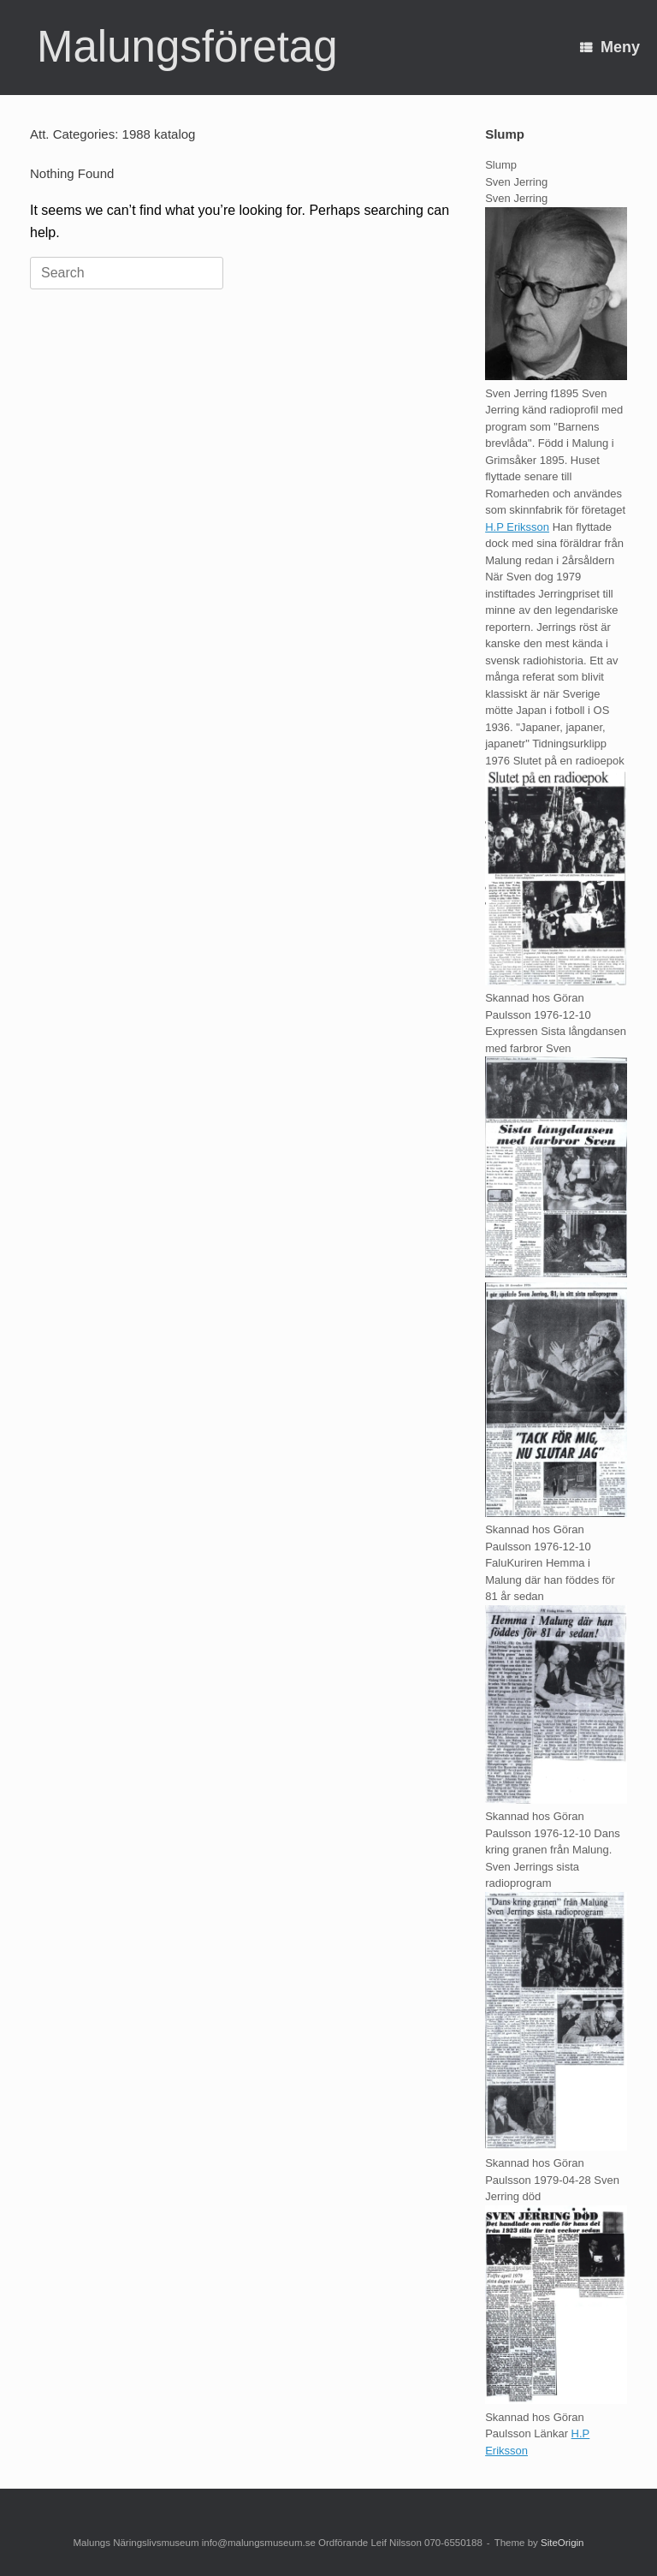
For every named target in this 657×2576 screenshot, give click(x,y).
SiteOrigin (562, 2542)
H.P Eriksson (517, 527)
